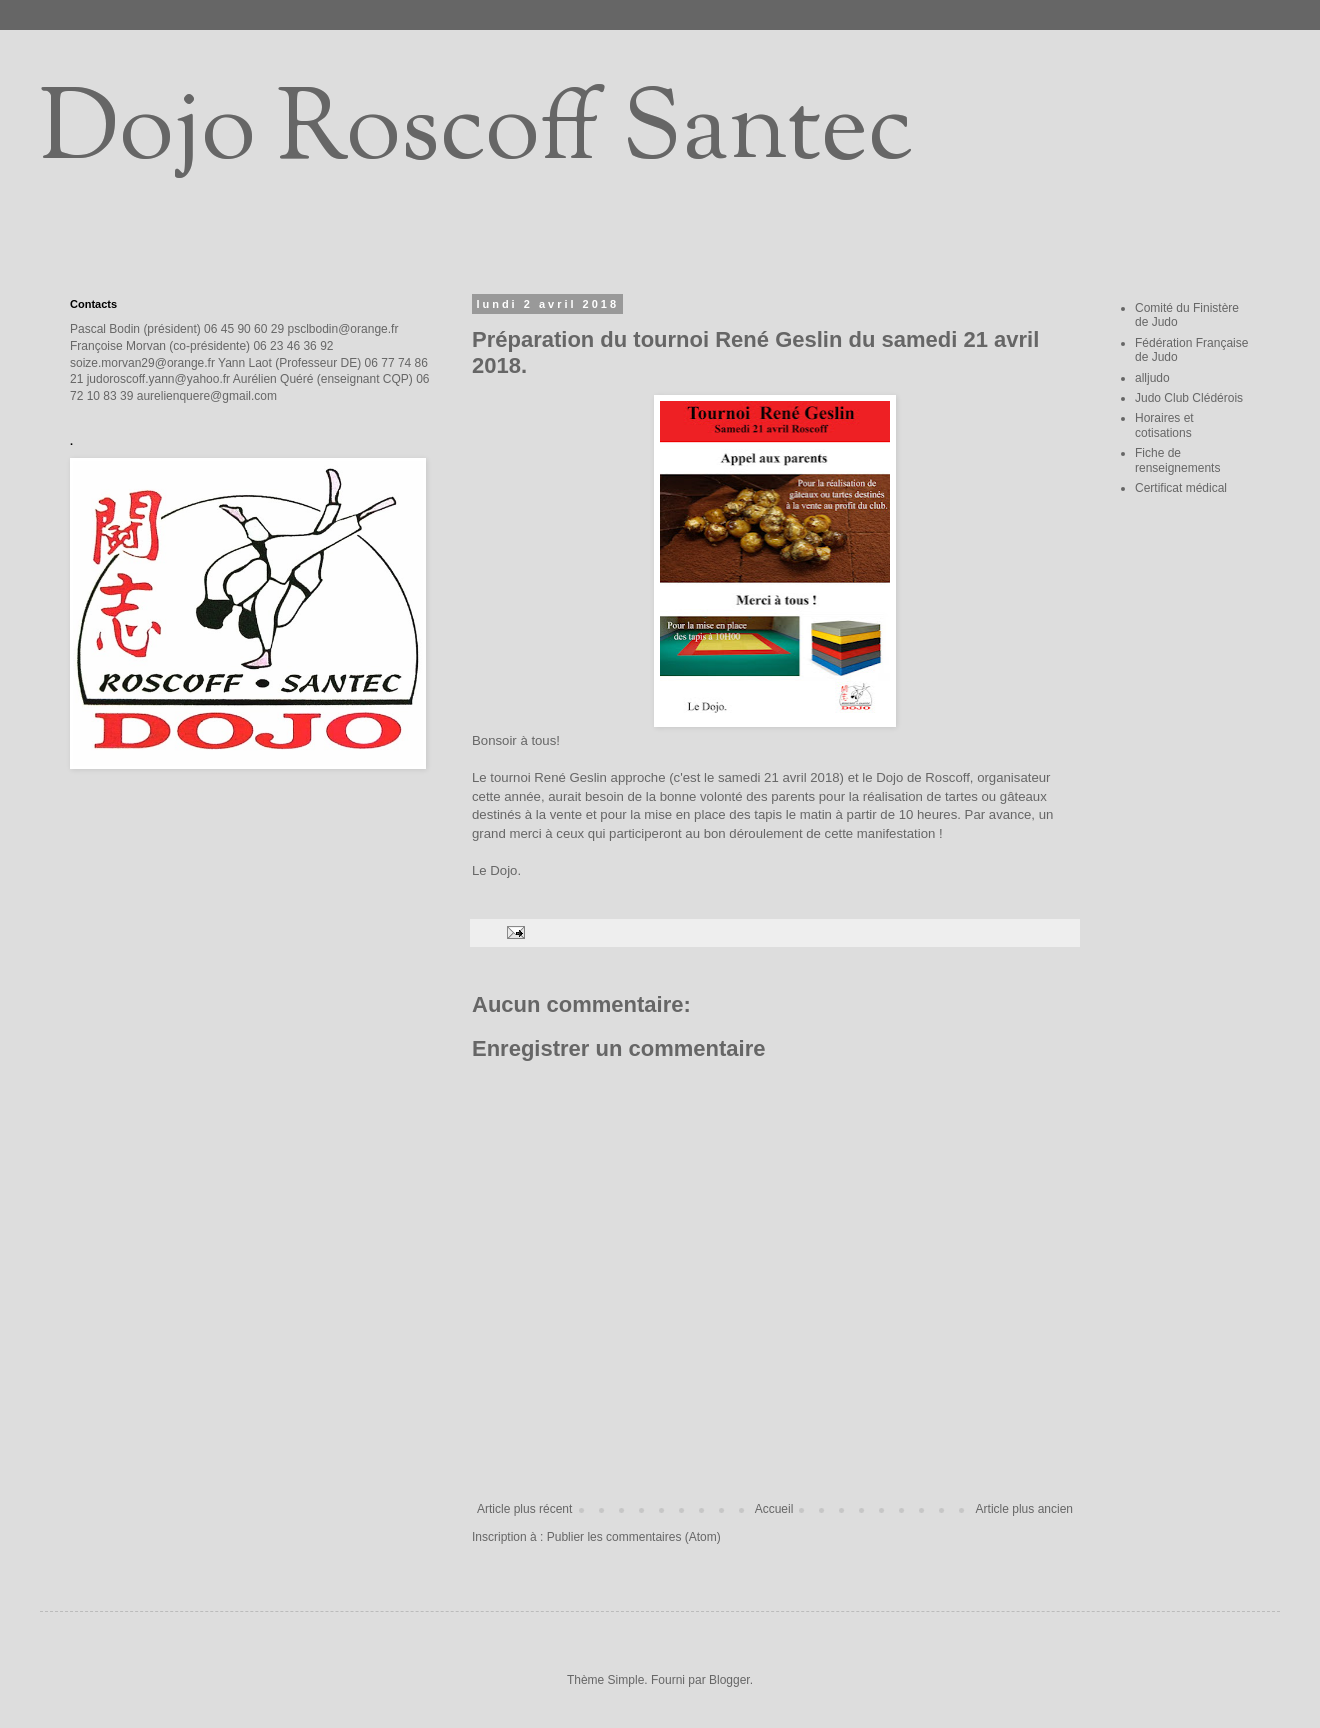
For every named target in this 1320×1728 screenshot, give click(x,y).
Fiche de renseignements (1177, 460)
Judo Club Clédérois (1189, 398)
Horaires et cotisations (1164, 425)
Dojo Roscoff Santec (476, 134)
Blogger (729, 1680)
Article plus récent (524, 1509)
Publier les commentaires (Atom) (634, 1537)
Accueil (774, 1509)
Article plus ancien (1024, 1509)
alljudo (1152, 378)
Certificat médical (1181, 488)
